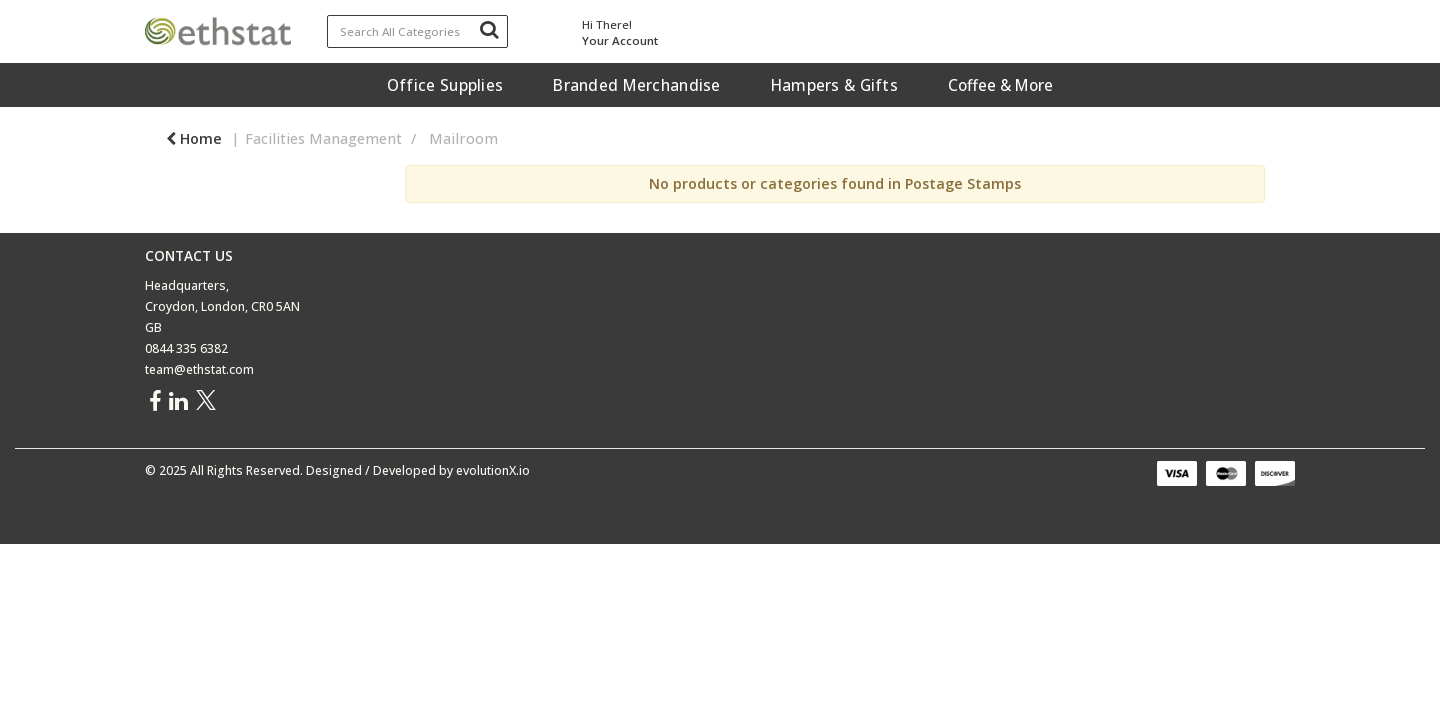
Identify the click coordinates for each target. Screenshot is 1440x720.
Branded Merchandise (636, 85)
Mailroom (463, 138)
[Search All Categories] (418, 31)
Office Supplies (445, 85)
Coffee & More (1000, 85)
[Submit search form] (489, 29)
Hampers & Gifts (834, 85)
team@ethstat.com (199, 369)
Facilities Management (323, 138)
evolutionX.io (493, 470)
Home (194, 138)
